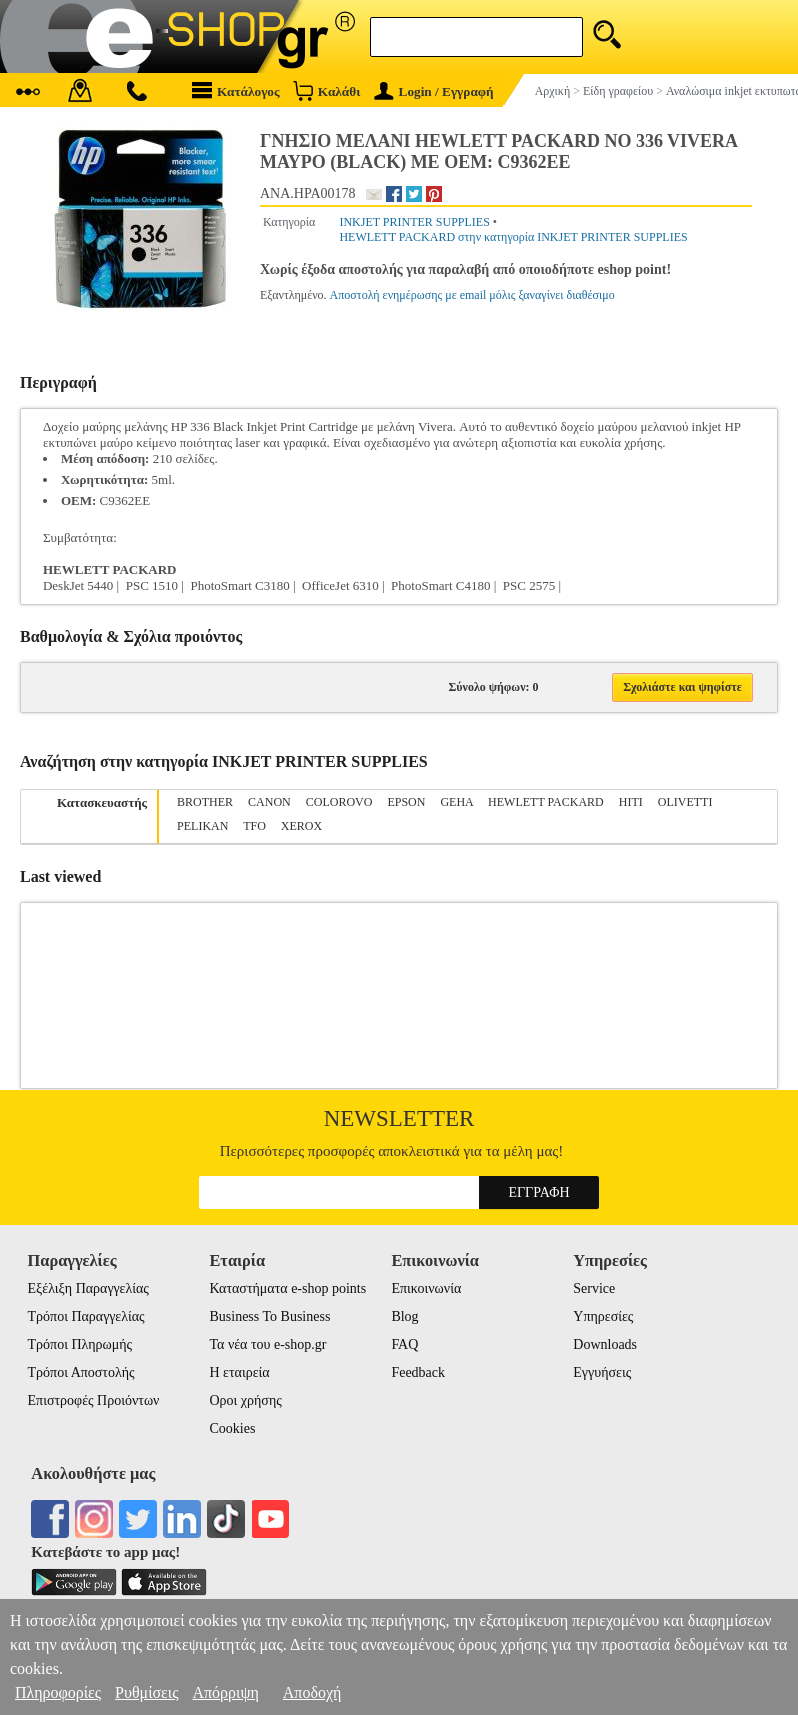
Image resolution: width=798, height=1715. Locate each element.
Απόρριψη (225, 1692)
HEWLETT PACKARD (546, 802)
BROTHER (205, 802)
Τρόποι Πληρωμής (80, 1344)
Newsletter (399, 1118)
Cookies (232, 1428)
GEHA (456, 802)
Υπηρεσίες (603, 1316)
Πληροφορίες (58, 1692)
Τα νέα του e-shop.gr (267, 1344)
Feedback (418, 1372)
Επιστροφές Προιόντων (94, 1400)
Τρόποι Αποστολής (81, 1372)
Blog (404, 1316)
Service (594, 1288)
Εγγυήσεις (602, 1372)
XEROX (301, 826)
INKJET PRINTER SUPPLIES (414, 222)
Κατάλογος (236, 90)
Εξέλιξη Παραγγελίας (88, 1288)
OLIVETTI (685, 802)
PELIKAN (202, 826)
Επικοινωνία (426, 1288)
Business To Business (269, 1316)
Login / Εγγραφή (434, 91)
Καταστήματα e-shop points (287, 1288)
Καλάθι (326, 90)
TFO (254, 826)
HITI (631, 802)
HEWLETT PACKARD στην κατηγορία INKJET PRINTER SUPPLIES (513, 237)
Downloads (605, 1344)
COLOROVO (339, 802)
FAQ (404, 1344)
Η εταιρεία (239, 1372)
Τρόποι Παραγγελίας (86, 1316)
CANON (269, 802)
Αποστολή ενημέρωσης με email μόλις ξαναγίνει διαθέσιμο (472, 295)
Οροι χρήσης (245, 1400)
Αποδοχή (312, 1692)
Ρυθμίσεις (146, 1692)
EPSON (406, 802)
